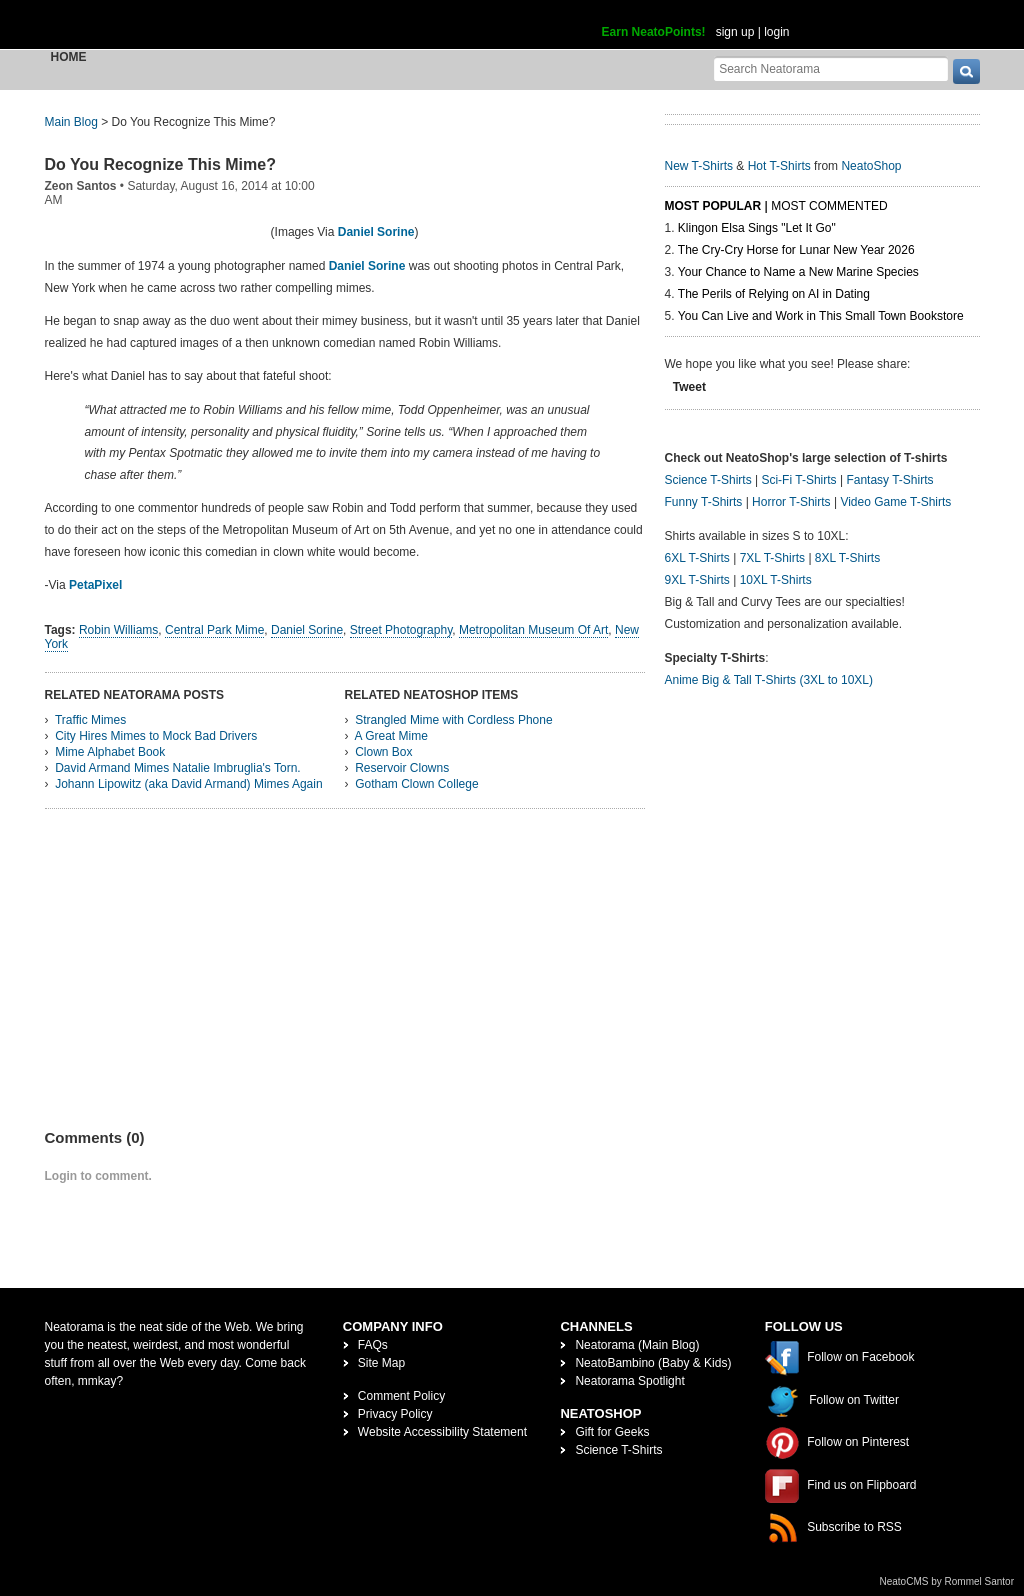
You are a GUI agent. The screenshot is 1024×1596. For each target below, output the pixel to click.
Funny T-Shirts (704, 502)
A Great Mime (391, 736)
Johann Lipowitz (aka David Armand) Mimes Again (188, 784)
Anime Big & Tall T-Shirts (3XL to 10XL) (769, 680)
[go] (966, 71)
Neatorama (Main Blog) (637, 1345)
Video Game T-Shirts (895, 502)
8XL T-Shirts (847, 558)
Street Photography (401, 630)
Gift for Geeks (612, 1432)
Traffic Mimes (90, 720)
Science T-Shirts (708, 480)
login (776, 32)
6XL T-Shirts (697, 558)
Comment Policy (401, 1396)
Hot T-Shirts (779, 166)
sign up (735, 32)
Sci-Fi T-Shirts (798, 480)
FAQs (373, 1345)
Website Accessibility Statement (442, 1432)
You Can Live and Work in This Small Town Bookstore (821, 316)
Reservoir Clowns (402, 768)
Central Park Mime (214, 630)
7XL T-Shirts (772, 558)
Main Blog (71, 122)
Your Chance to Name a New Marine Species (798, 272)
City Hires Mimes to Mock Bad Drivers (156, 736)
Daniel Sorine (376, 232)
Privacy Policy (395, 1414)
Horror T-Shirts (791, 502)
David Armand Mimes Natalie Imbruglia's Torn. (178, 768)
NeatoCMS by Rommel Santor (947, 1581)
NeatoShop (871, 166)
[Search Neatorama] (831, 68)
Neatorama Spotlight (629, 1381)
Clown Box (383, 752)
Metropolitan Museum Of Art (533, 630)
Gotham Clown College (416, 784)
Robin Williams (118, 630)
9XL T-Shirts (697, 580)
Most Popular (713, 206)
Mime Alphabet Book (110, 752)
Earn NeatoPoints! (654, 32)
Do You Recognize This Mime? (160, 164)
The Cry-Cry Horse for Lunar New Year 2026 (796, 250)
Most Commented (829, 206)
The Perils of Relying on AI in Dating (774, 294)
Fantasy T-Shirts (889, 480)
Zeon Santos (81, 186)
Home (69, 57)
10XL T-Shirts (776, 580)
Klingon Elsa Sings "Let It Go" (757, 228)
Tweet (689, 387)
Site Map (381, 1363)
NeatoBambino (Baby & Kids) (653, 1363)
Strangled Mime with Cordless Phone (453, 720)
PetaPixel (95, 585)
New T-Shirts (699, 166)
